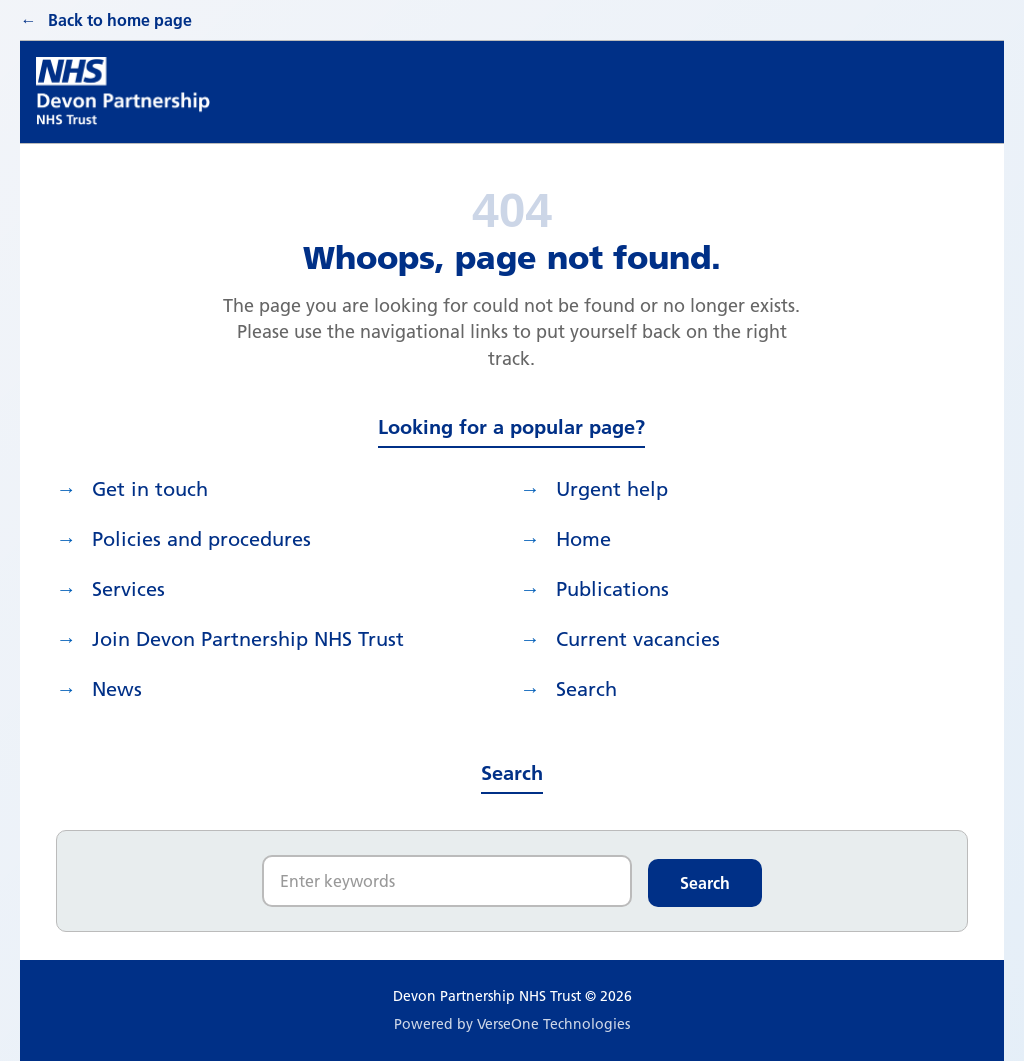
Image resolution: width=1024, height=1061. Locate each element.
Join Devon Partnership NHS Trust (248, 639)
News (117, 689)
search (586, 689)
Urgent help (612, 489)
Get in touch (150, 489)
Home (583, 539)
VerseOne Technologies (553, 1024)
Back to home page (120, 20)
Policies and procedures (201, 539)
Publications (612, 589)
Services (128, 589)
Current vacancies (638, 639)
